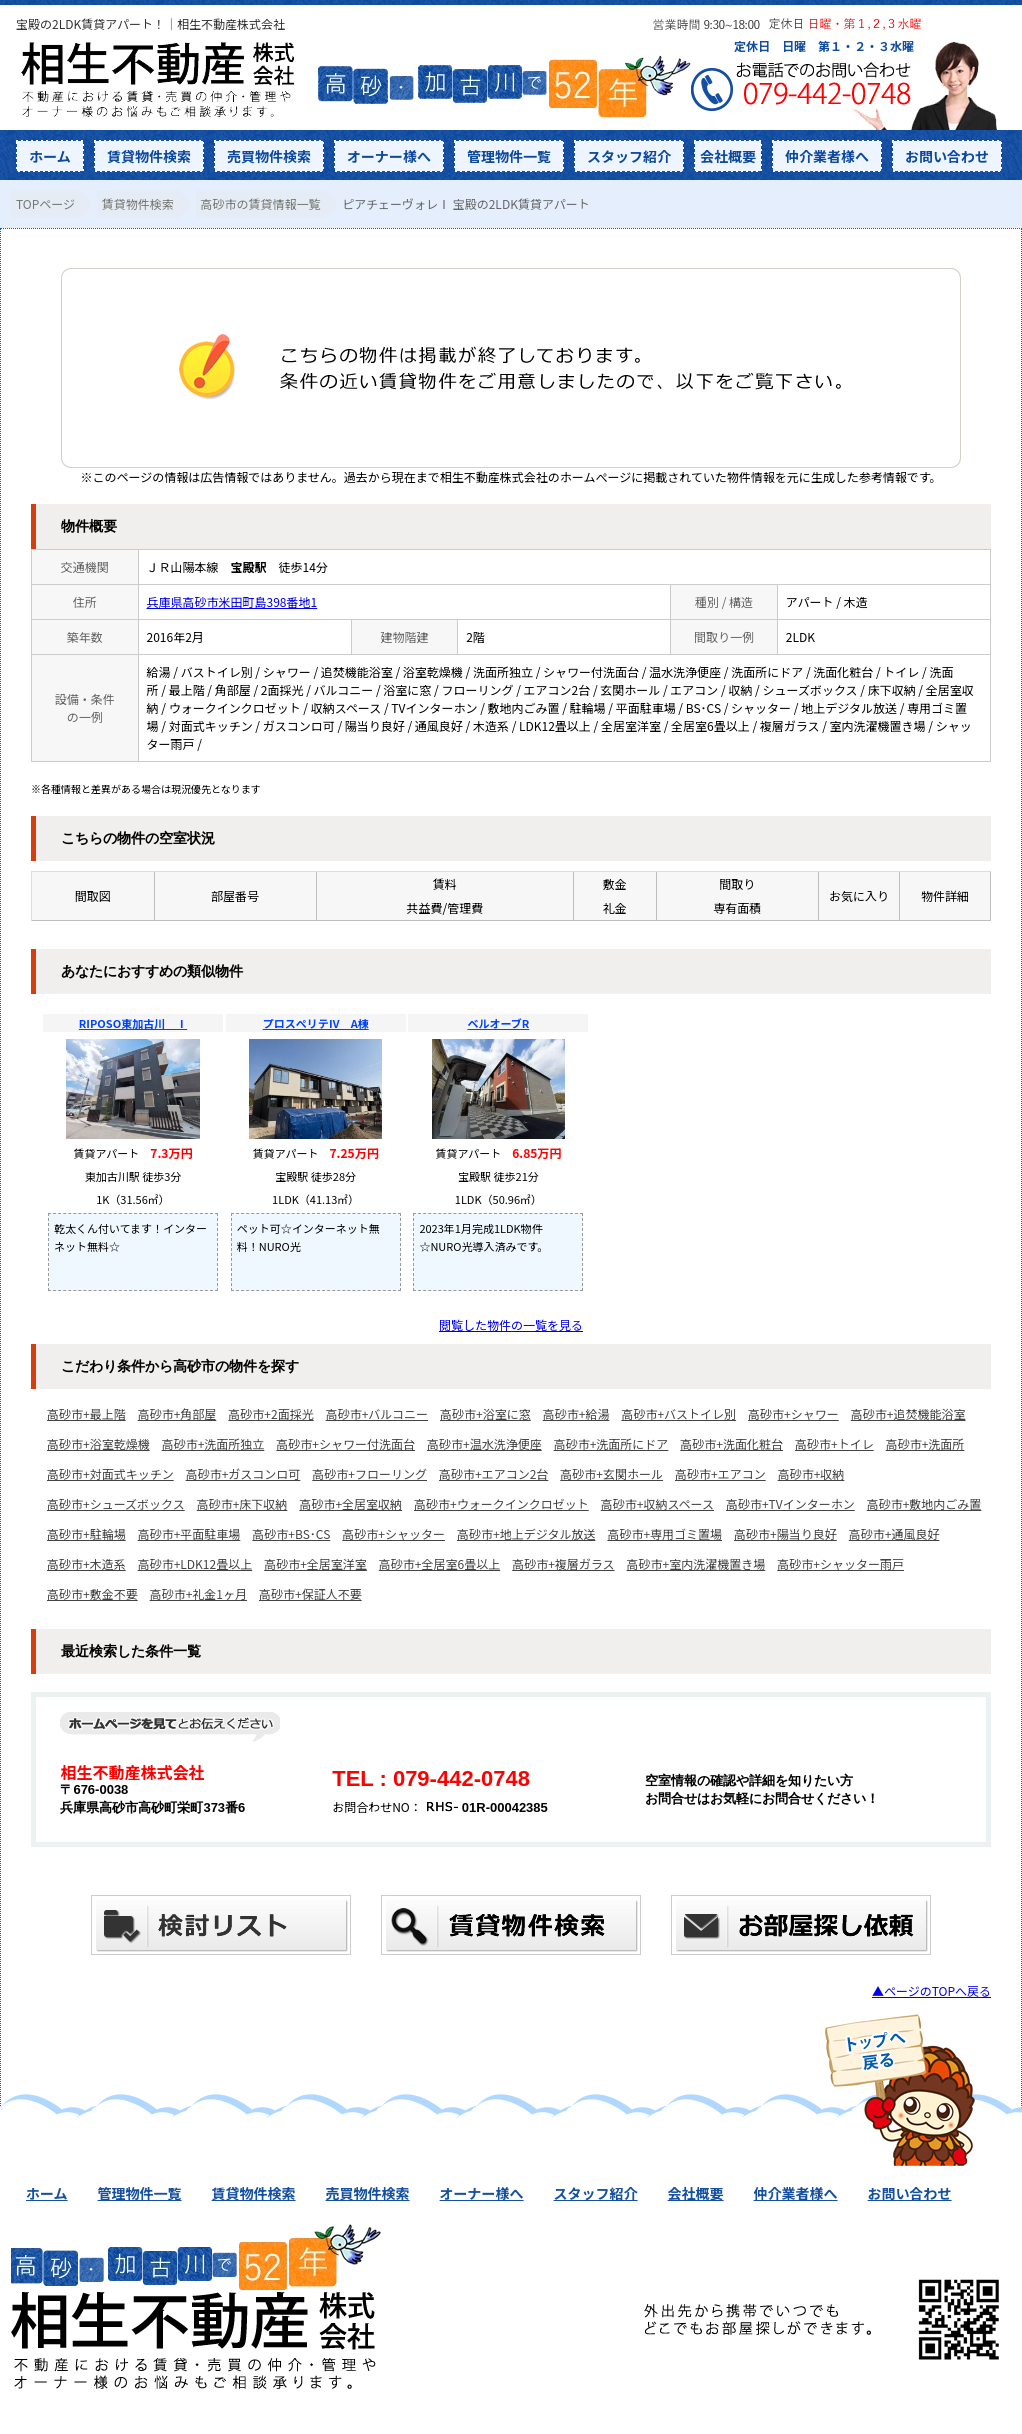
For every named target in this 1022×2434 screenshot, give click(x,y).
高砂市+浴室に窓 (485, 1413)
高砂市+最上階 (86, 1413)
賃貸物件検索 (149, 156)
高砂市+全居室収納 (350, 1503)
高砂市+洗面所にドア (611, 1443)
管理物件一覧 (509, 156)
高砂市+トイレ (834, 1443)
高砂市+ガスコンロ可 (243, 1473)
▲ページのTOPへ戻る (931, 1990)
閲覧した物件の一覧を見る (511, 1324)
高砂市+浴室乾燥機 (98, 1443)
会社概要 (728, 156)
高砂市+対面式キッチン (110, 1473)
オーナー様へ (389, 156)
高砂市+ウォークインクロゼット (501, 1503)
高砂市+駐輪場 (86, 1533)
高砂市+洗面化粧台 (731, 1443)
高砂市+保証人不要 (310, 1593)
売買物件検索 (269, 156)
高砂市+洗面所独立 (213, 1443)
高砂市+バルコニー (377, 1413)
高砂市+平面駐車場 (189, 1533)
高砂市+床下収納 (242, 1503)
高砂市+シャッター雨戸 (840, 1563)
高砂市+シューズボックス (116, 1503)
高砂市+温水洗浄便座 (484, 1443)
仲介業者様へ (827, 156)
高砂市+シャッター (393, 1533)
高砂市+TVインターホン (790, 1503)
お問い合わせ (947, 156)
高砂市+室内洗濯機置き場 (696, 1563)
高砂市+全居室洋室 (315, 1563)
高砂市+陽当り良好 (785, 1533)
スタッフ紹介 (629, 156)
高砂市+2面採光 (270, 1413)
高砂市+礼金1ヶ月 (198, 1593)
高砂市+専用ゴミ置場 (664, 1533)
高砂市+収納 (811, 1473)
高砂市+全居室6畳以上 (439, 1563)
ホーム (50, 156)
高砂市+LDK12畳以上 (195, 1563)
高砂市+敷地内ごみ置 (924, 1503)
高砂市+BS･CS (291, 1533)
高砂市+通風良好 (894, 1533)
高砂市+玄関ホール (611, 1473)
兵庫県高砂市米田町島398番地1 (232, 601)
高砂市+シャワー (793, 1413)
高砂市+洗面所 (925, 1443)
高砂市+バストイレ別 (678, 1413)
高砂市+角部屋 (177, 1413)
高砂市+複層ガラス (563, 1563)
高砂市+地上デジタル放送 (526, 1533)
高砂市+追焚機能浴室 (908, 1413)
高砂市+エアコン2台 (493, 1473)
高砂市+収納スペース (657, 1503)
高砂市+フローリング (369, 1473)
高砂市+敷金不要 (92, 1593)
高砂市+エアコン (720, 1473)
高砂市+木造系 (86, 1563)
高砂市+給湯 (576, 1413)
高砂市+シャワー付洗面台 (345, 1443)
